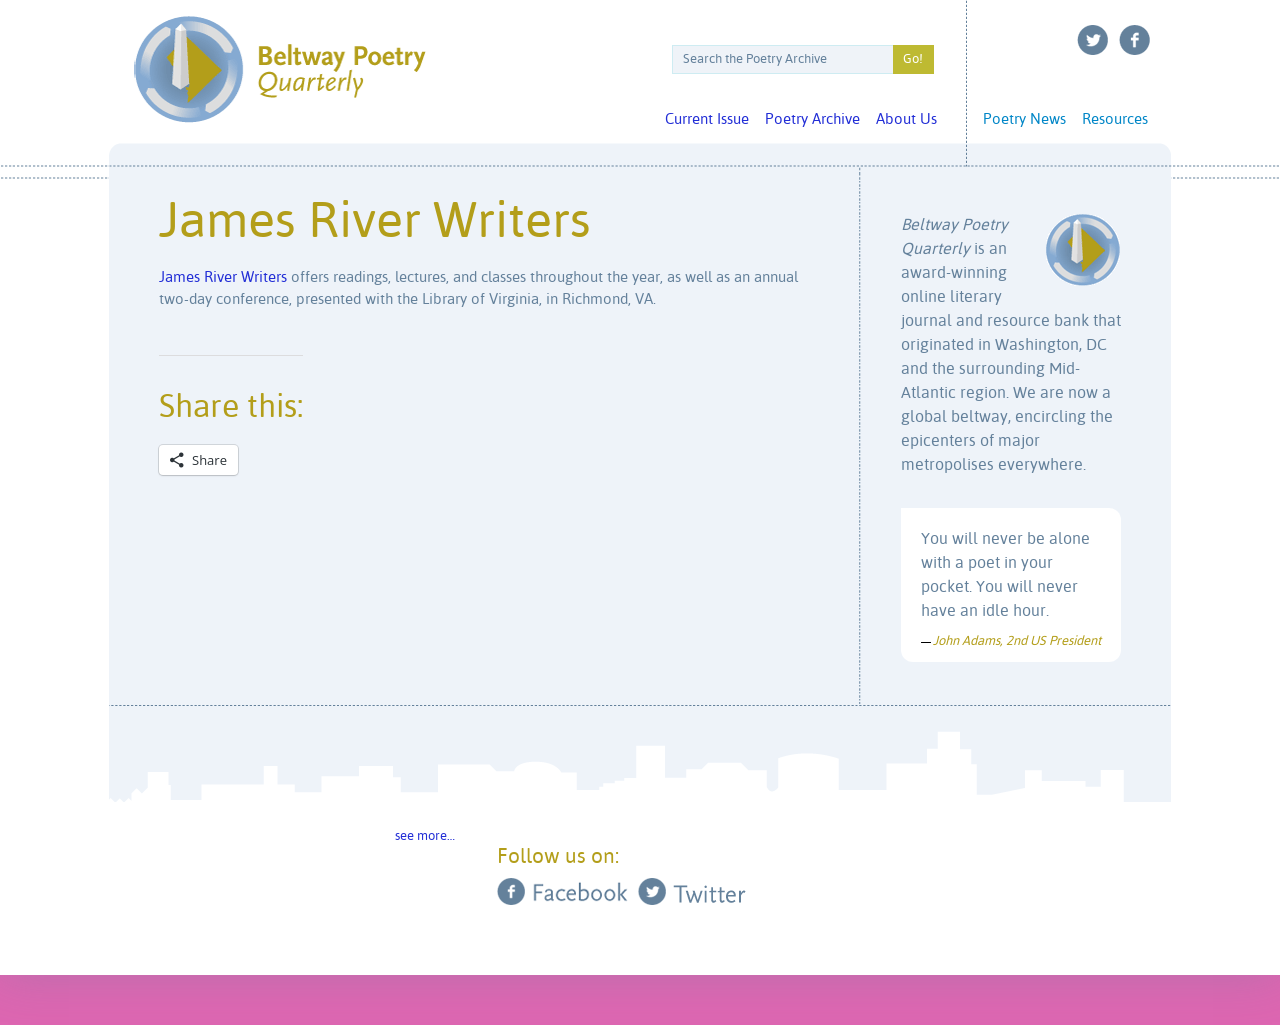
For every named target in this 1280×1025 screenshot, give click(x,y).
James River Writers (223, 277)
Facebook (1135, 40)
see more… (425, 836)
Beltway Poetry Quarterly (279, 69)
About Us (906, 119)
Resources (1115, 119)
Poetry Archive (812, 119)
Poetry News (1024, 119)
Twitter (1093, 40)
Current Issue (707, 119)
